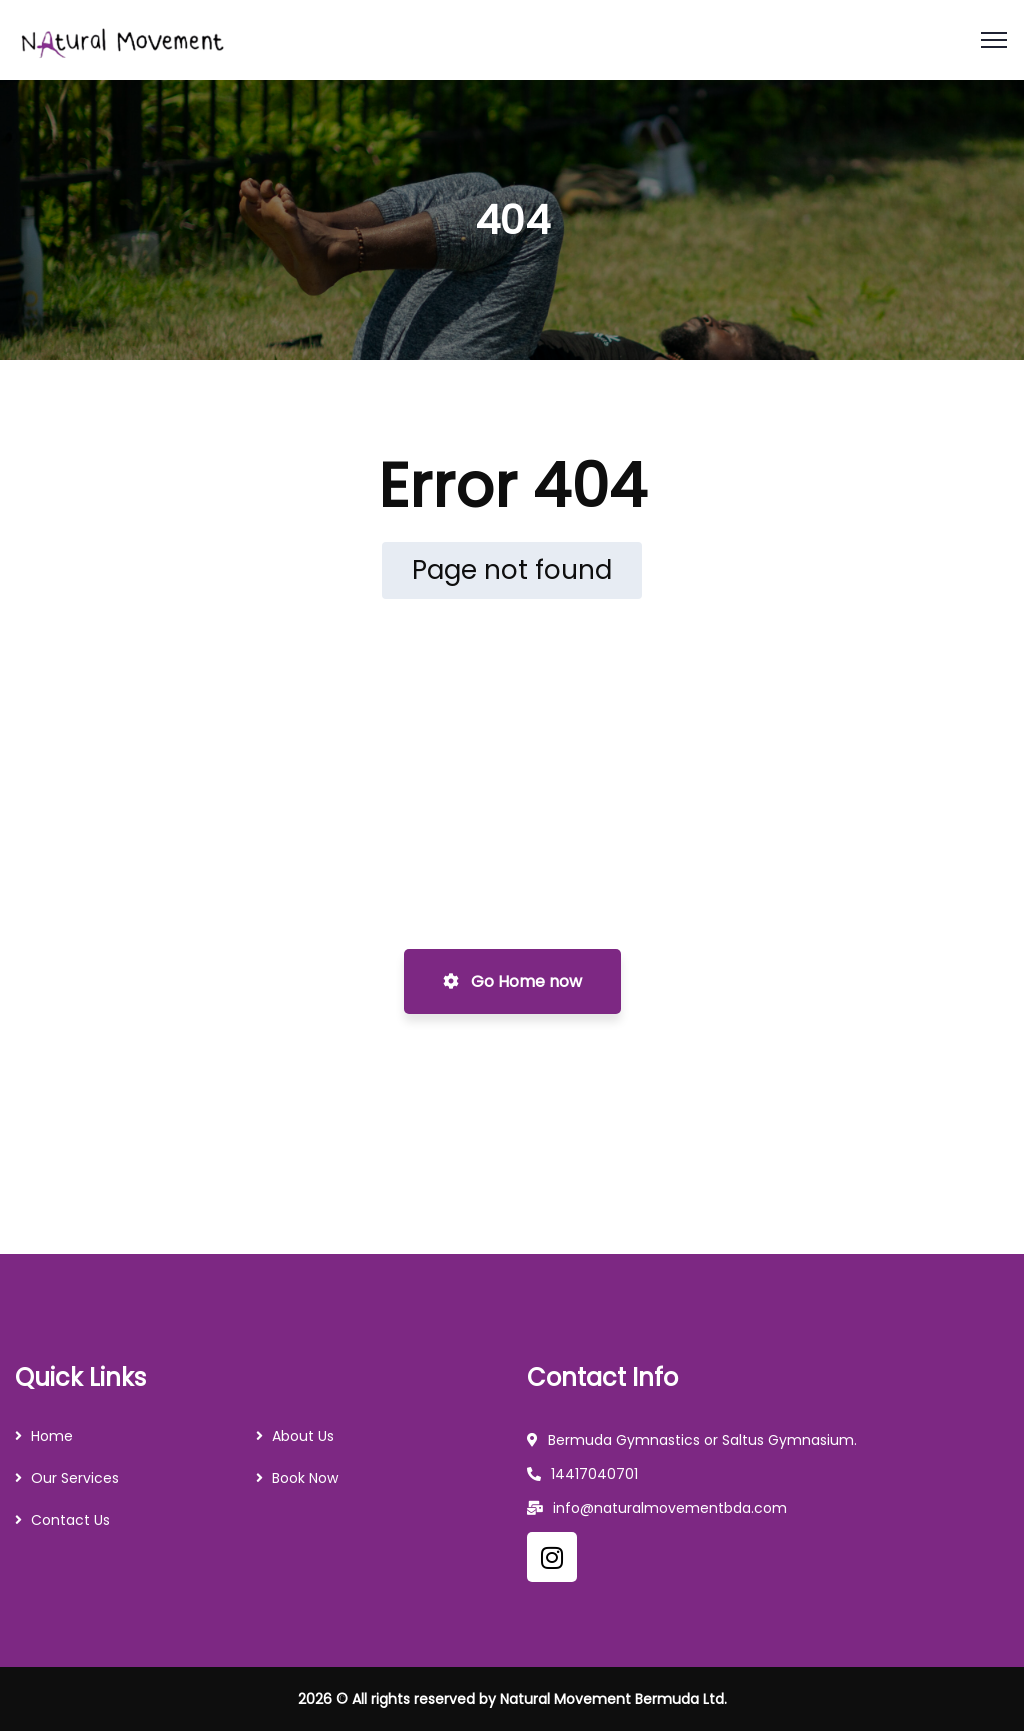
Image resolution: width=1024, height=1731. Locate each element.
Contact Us (70, 1520)
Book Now (305, 1478)
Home (52, 1436)
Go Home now (512, 981)
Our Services (75, 1478)
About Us (303, 1436)
